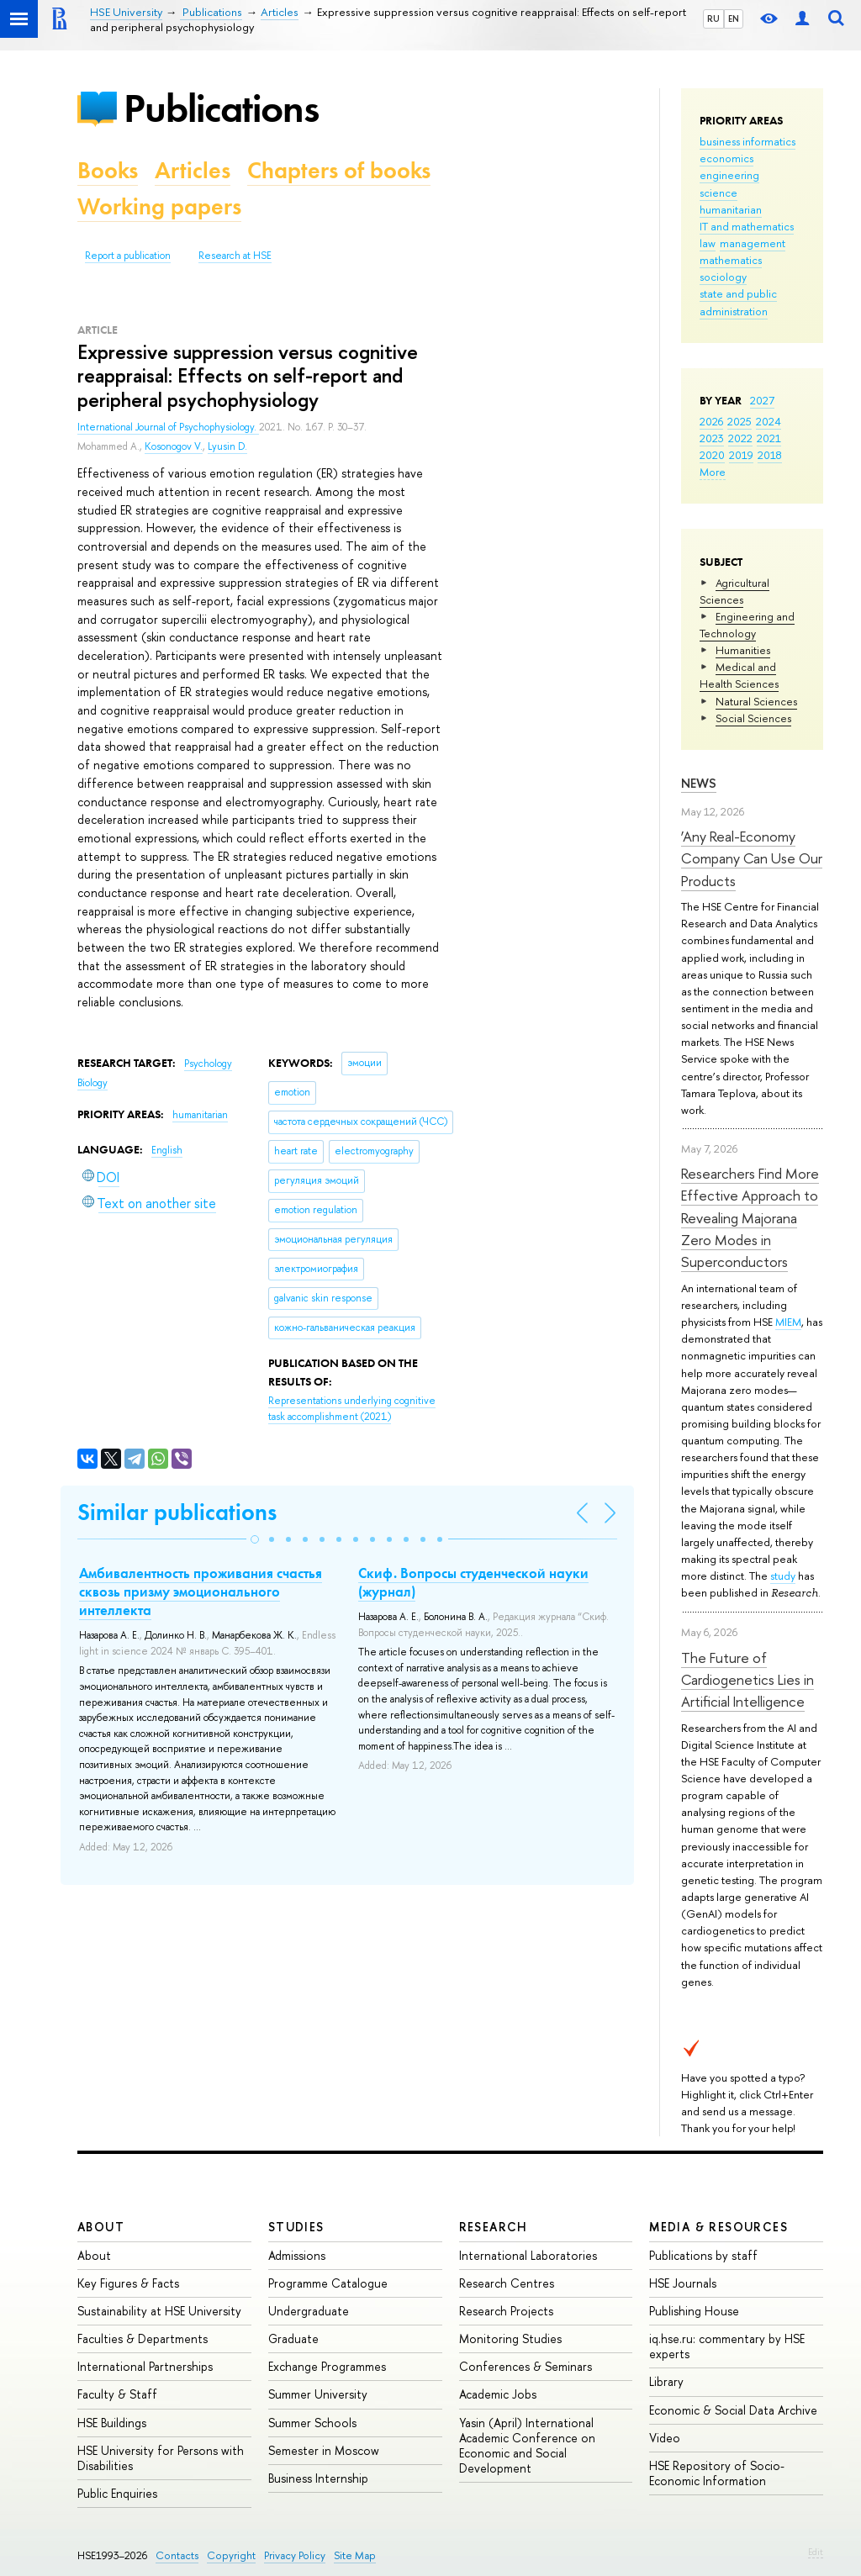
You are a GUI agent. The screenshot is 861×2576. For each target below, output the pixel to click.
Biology (92, 1083)
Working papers (159, 206)
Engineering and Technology (747, 625)
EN (733, 18)
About (100, 2227)
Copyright (231, 2555)
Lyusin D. (227, 446)
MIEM (788, 1321)
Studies (296, 2227)
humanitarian (731, 209)
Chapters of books (338, 170)
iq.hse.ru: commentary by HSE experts (727, 2346)
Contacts (177, 2555)
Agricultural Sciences (734, 591)
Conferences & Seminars (525, 2366)
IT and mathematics (747, 226)
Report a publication (128, 255)
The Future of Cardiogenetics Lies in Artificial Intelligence (747, 1680)
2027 (762, 400)
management (752, 243)
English (166, 1150)
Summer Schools (312, 2423)
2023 (712, 438)
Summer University (317, 2394)
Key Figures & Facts (128, 2283)
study (782, 1575)
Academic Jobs (497, 2394)
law (708, 243)
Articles (192, 170)
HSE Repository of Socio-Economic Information (716, 2473)
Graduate (293, 2338)
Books (107, 170)
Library (666, 2381)
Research (493, 2227)
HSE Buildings (111, 2423)
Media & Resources (718, 2227)
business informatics (747, 141)
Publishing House (694, 2311)
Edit (815, 2552)
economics (726, 158)
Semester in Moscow (323, 2450)
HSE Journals (682, 2283)
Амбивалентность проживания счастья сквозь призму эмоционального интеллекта (200, 1591)
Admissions (296, 2255)
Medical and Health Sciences (739, 675)
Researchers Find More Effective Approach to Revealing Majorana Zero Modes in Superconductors (750, 1217)
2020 (712, 454)
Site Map (355, 2555)
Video (664, 2438)
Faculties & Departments (142, 2338)
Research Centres (506, 2283)
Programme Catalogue (328, 2283)
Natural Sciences (756, 701)
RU (713, 18)
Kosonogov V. (174, 446)
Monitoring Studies (510, 2338)
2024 (768, 421)
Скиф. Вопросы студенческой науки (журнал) (473, 1582)
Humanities (743, 649)
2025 (739, 421)
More (713, 471)
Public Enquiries (117, 2493)
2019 (741, 454)
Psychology (208, 1063)
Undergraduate (308, 2311)
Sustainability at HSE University (159, 2311)
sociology (723, 276)
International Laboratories (528, 2255)
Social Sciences (753, 718)
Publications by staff (703, 2255)
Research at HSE (235, 255)
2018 (770, 454)
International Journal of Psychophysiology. (168, 427)
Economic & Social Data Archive (733, 2410)
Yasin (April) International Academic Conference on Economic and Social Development (527, 2446)
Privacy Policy (294, 2555)
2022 (740, 438)
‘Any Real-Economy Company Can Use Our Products (751, 858)
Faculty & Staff (117, 2394)
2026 (711, 421)
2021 (769, 438)
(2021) (352, 1408)
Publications (221, 108)
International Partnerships (145, 2366)
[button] (254, 1539)
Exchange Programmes (327, 2366)
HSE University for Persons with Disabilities (160, 2457)
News (698, 783)
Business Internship (318, 2478)
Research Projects (506, 2311)
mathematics (731, 259)
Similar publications (177, 1512)
